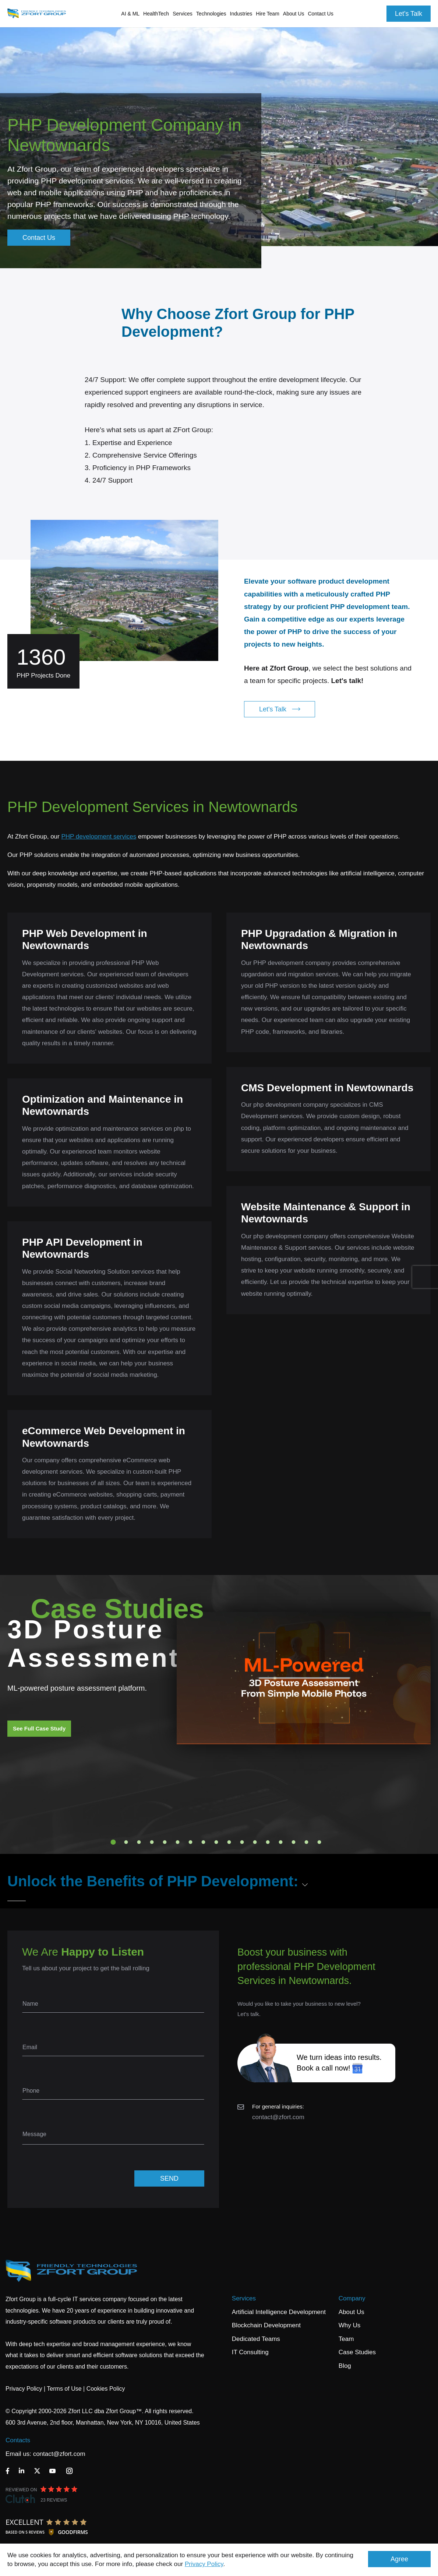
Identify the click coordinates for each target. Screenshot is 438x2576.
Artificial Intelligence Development (279, 2312)
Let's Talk (408, 13)
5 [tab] (165, 1842)
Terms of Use (64, 2389)
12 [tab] (255, 1842)
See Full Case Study (39, 1728)
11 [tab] (242, 1842)
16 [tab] (306, 1842)
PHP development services (98, 836)
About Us (351, 2312)
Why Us (350, 2325)
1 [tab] (113, 1842)
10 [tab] (229, 1842)
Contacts (18, 2440)
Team (346, 2338)
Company (352, 2298)
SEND (169, 2178)
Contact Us (320, 14)
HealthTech (156, 14)
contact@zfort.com (278, 2117)
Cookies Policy (105, 2389)
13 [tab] (268, 1842)
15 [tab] (294, 1842)
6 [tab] (178, 1842)
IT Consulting (250, 2352)
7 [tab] (190, 1842)
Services (244, 2298)
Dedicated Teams (256, 2338)
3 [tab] (139, 1842)
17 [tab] (319, 1842)
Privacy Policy (204, 2564)
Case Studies (357, 2352)
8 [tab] (203, 1842)
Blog (345, 2365)
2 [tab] (126, 1842)
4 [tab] (152, 1842)
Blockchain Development (266, 2325)
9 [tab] (216, 1842)
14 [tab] (281, 1842)
